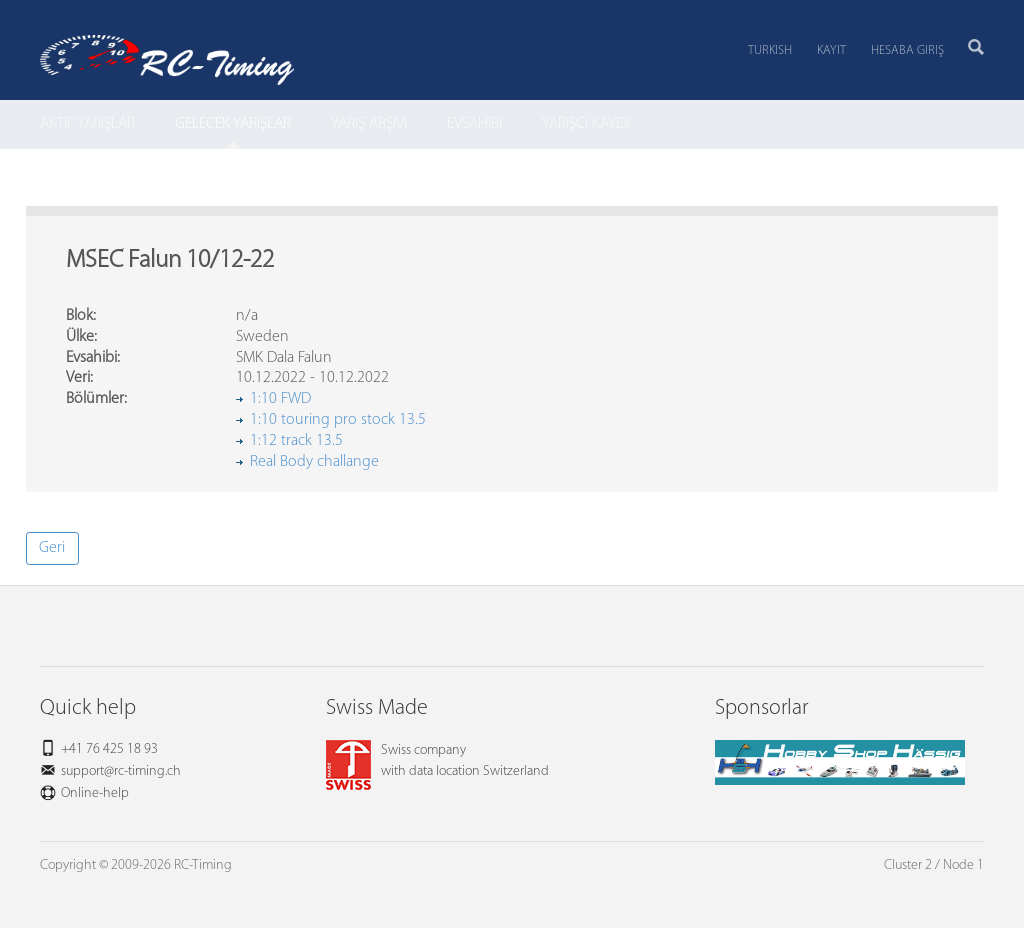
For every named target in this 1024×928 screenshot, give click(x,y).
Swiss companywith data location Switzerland (437, 761)
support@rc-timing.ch (121, 771)
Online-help (95, 793)
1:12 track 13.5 (296, 441)
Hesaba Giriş (907, 50)
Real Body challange (314, 462)
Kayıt (831, 50)
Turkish (770, 50)
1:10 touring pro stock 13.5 (338, 420)
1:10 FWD (280, 399)
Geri (52, 548)
